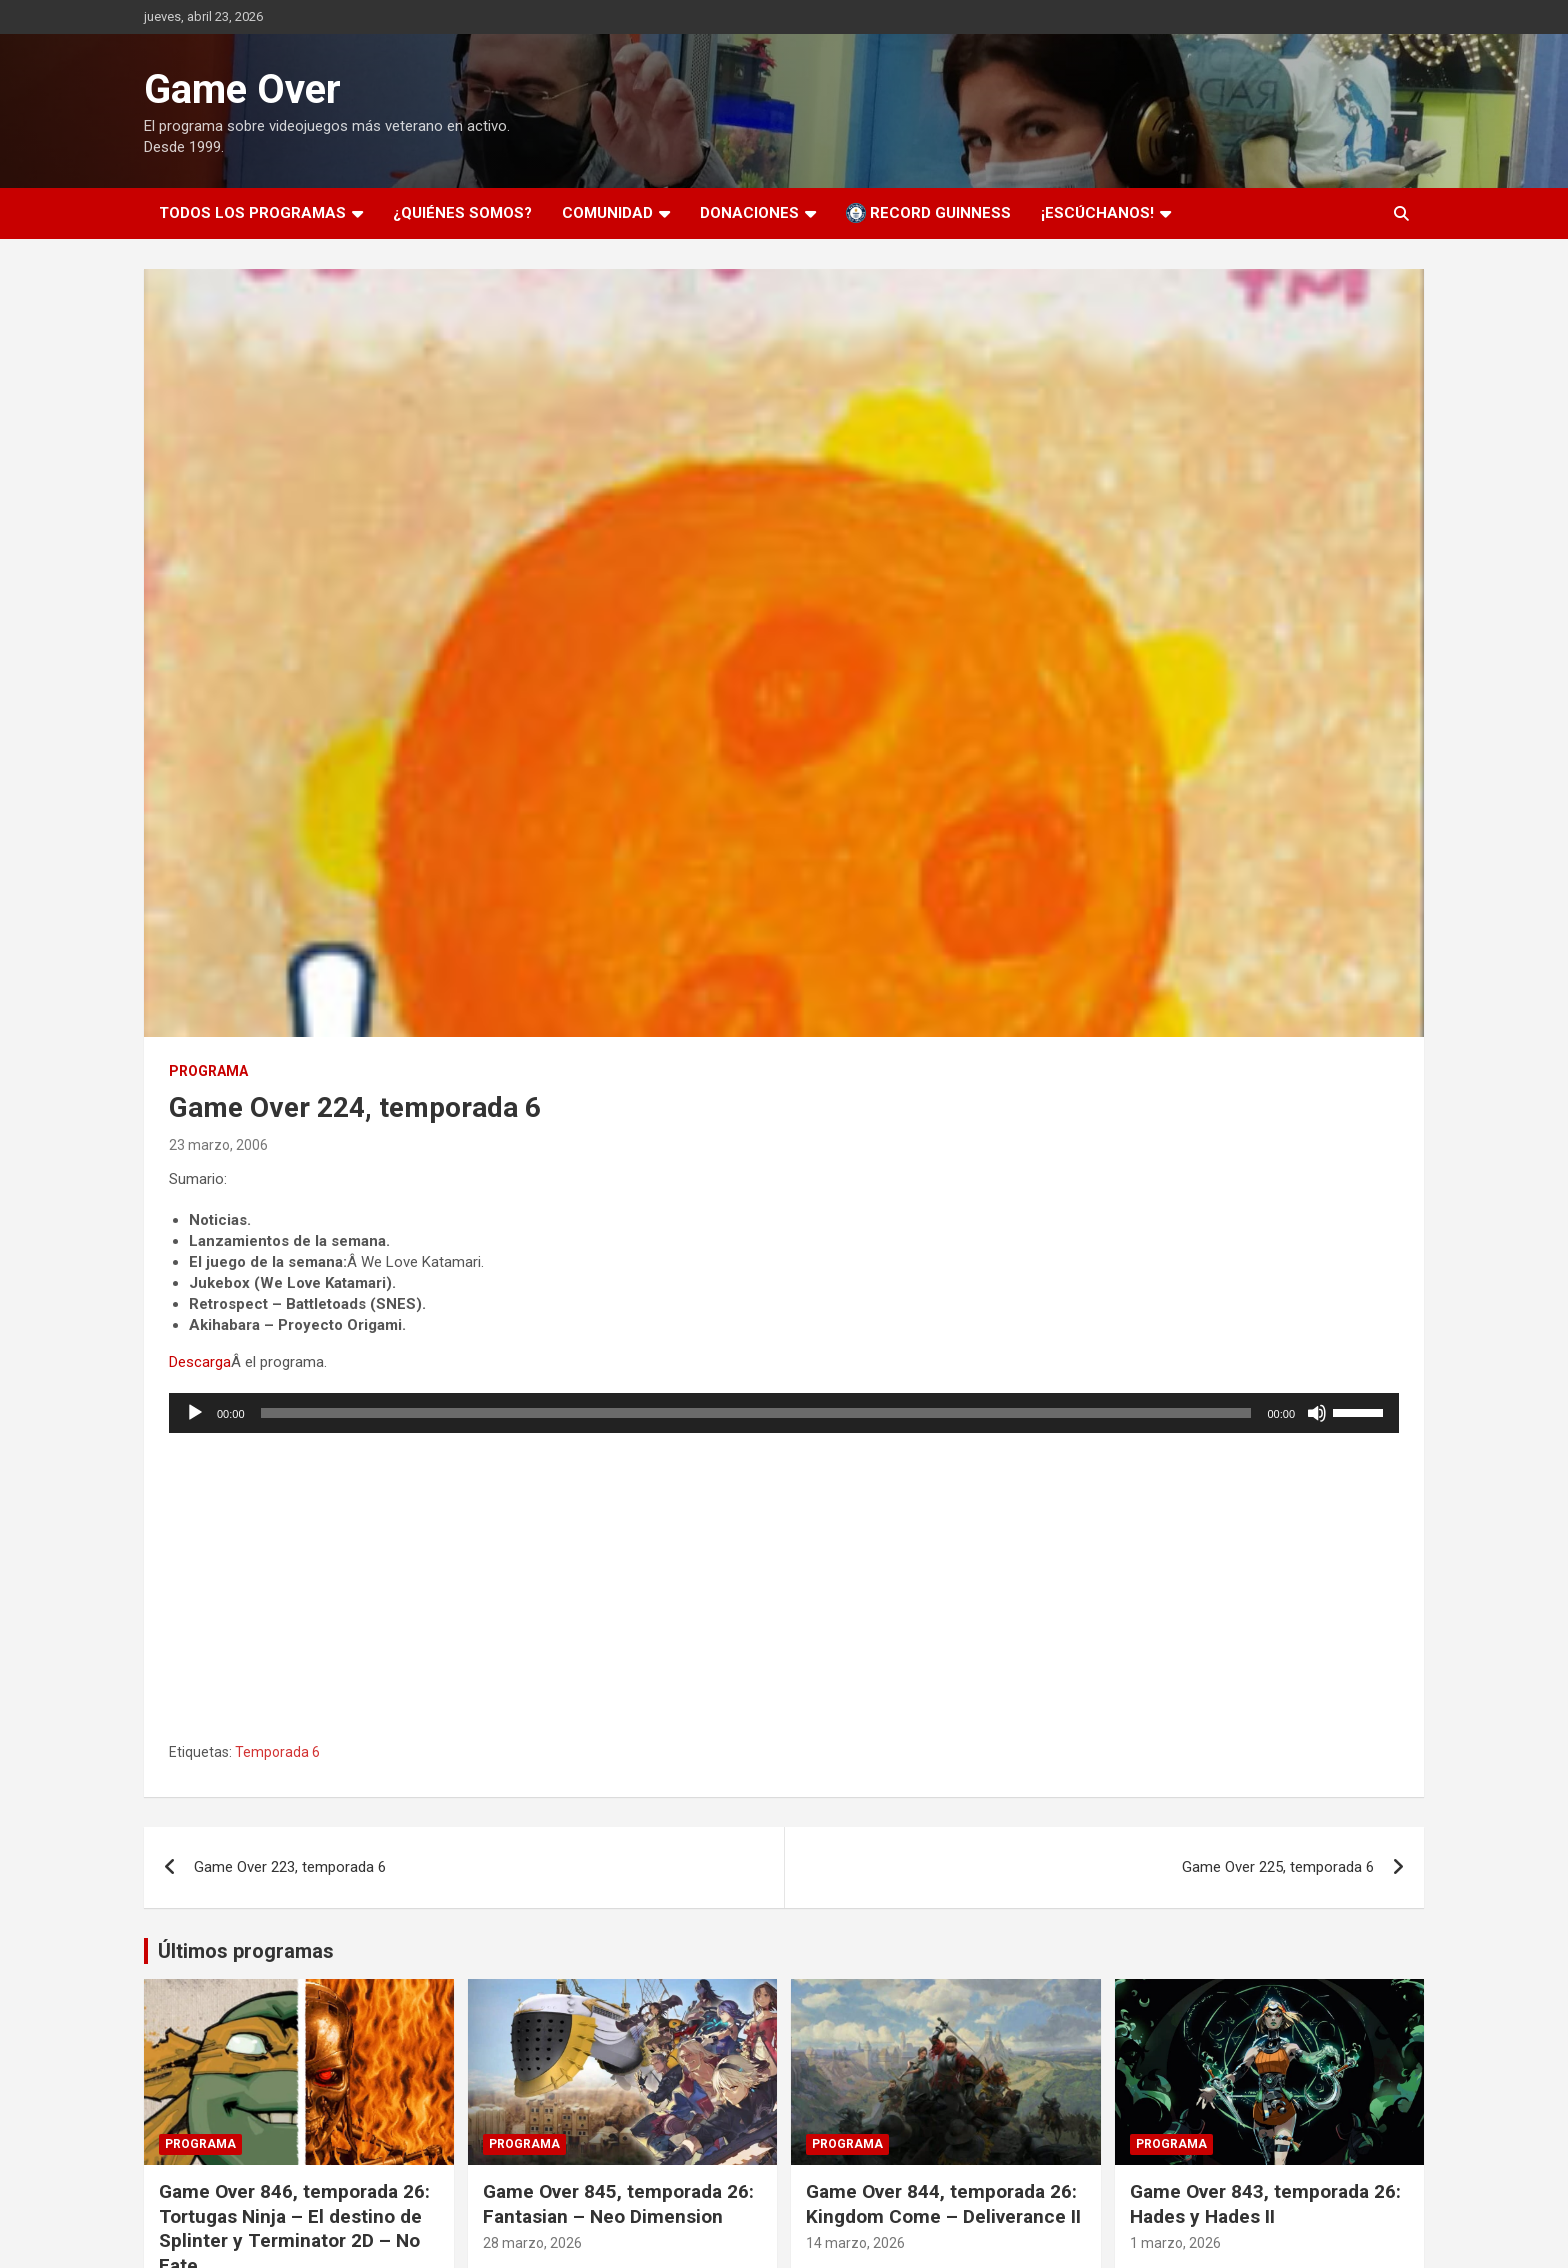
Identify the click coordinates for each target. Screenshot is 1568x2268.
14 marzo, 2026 (855, 2089)
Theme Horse (467, 2232)
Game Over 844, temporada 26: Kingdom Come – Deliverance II (943, 2050)
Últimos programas (246, 1797)
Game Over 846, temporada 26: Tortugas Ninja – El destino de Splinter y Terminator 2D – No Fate (294, 2074)
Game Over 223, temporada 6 (290, 1713)
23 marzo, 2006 (218, 1145)
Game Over (242, 89)
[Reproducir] (195, 1413)
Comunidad (607, 213)
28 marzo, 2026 (532, 2089)
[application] (784, 1413)
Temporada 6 (277, 1598)
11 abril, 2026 (201, 2139)
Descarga (200, 1362)
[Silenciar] (1317, 1413)
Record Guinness (928, 213)
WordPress (699, 2232)
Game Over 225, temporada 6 (1278, 1713)
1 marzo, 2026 (1175, 2089)
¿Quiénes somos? (462, 213)
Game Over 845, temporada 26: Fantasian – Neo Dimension (618, 2050)
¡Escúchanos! (1097, 213)
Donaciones (749, 213)
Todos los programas (252, 213)
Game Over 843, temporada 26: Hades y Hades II (1265, 2050)
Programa (208, 1071)
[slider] (756, 1413)
